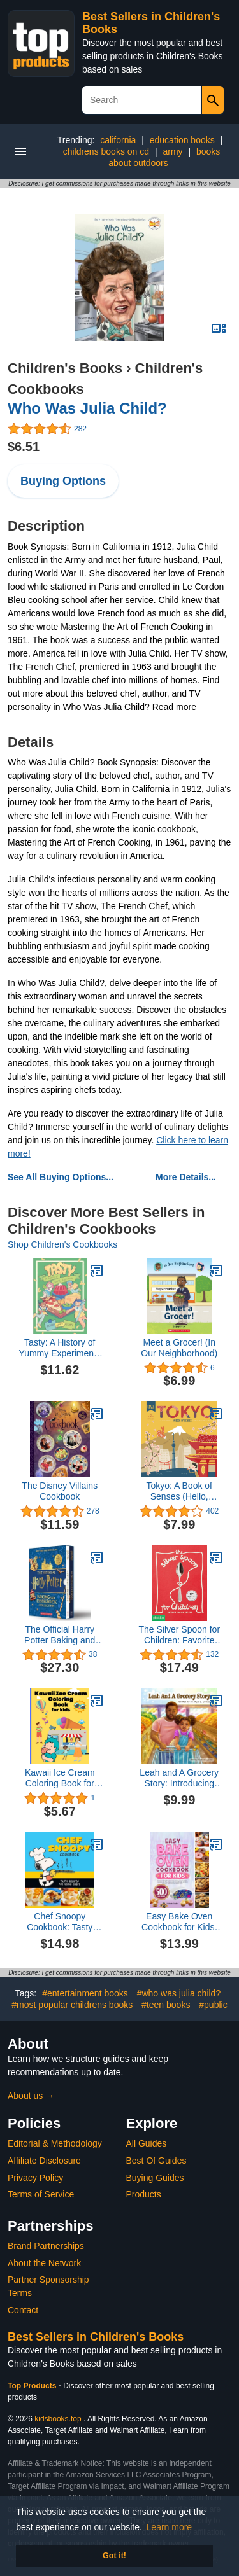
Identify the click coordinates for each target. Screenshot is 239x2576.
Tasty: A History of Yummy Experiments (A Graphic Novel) (60, 1348)
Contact (23, 2310)
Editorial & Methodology (55, 2143)
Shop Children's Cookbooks (62, 1244)
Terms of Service (41, 2194)
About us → (31, 2096)
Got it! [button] (114, 2555)
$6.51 (24, 447)
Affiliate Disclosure (44, 2160)
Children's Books (65, 368)
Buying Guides (155, 2178)
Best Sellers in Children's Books (96, 2336)
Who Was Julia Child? (87, 408)
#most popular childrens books (72, 2005)
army (172, 151)
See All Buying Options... (60, 1177)
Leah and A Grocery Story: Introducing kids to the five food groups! (179, 1778)
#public (213, 2005)
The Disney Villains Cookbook (60, 1490)
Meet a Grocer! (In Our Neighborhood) (179, 1347)
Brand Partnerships (46, 2246)
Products (143, 2194)
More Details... (186, 1177)
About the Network (44, 2263)
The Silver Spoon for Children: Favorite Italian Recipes (179, 1635)
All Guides (146, 2143)
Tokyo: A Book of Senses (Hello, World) (179, 1491)
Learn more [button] (169, 2527)
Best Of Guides (156, 2160)
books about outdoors (164, 157)
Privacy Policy (35, 2178)
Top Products (33, 2385)
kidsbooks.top (57, 2418)
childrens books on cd (106, 151)
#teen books (165, 2005)
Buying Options (63, 481)
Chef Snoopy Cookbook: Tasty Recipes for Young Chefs (60, 1922)
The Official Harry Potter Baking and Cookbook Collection (60, 1635)
